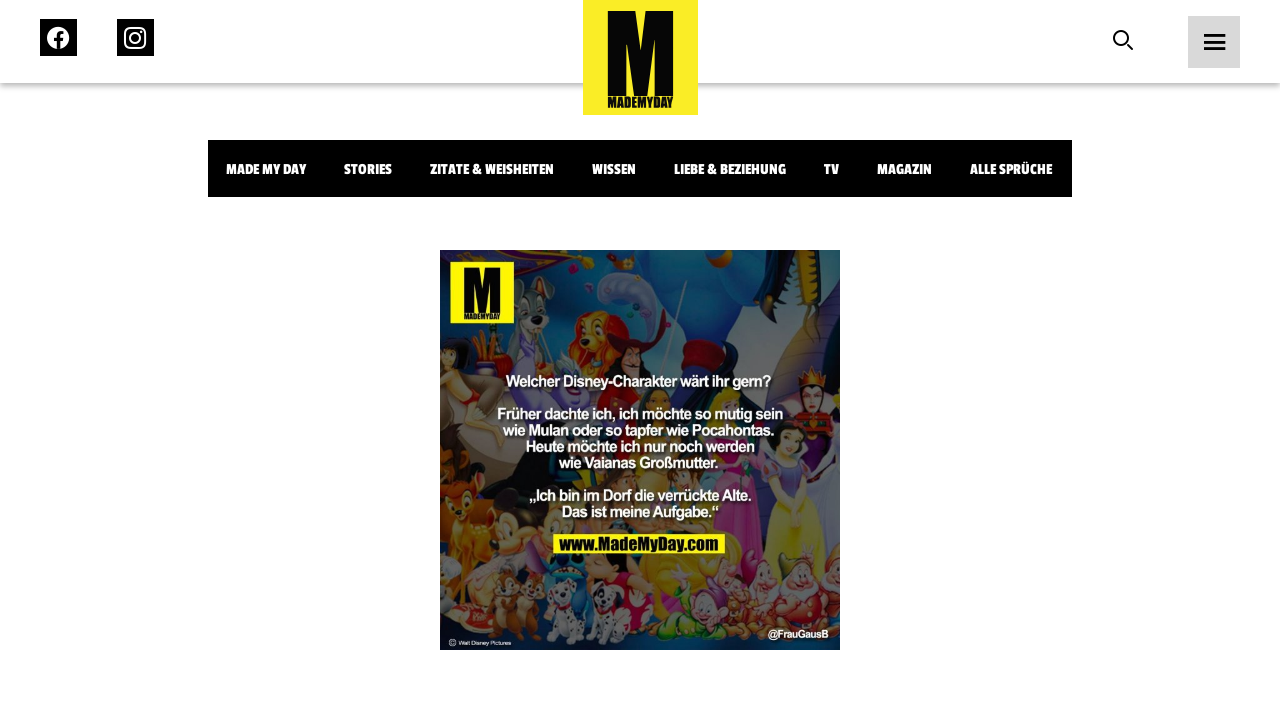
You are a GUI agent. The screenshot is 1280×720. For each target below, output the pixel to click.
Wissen (614, 169)
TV (831, 169)
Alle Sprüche (1011, 169)
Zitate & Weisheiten (492, 169)
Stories (368, 169)
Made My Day (266, 169)
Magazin (904, 169)
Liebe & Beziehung (730, 169)
